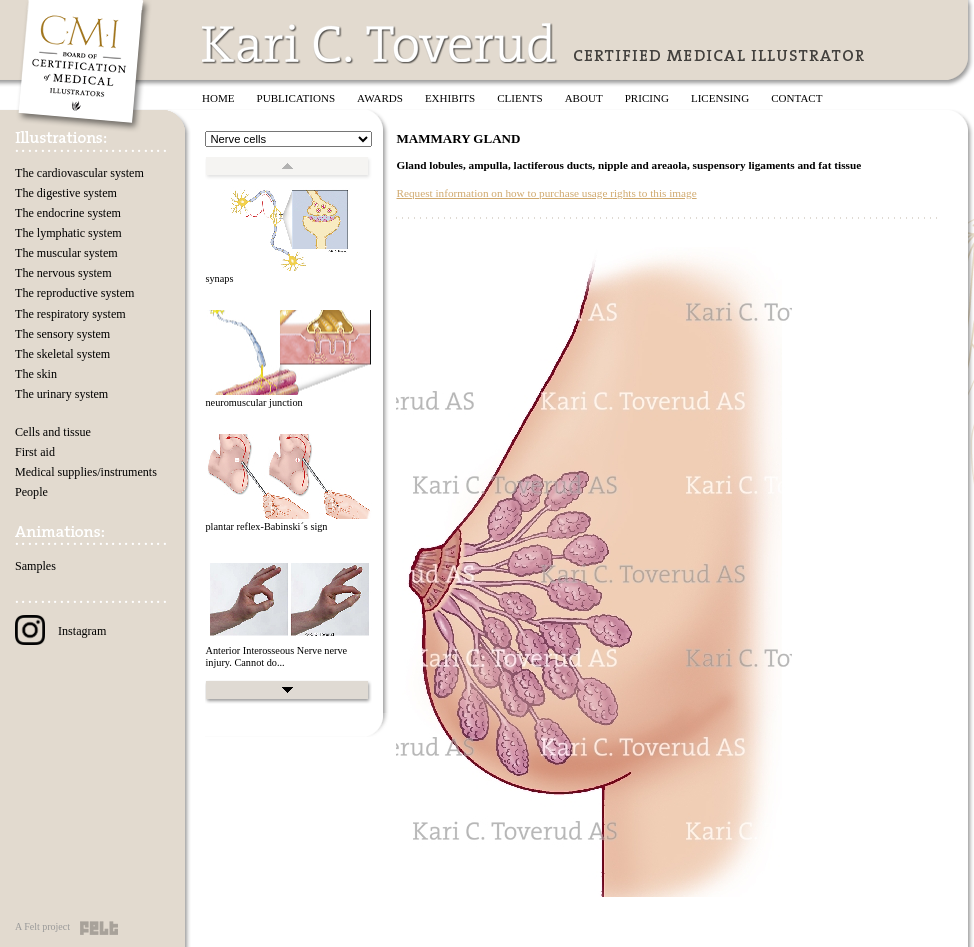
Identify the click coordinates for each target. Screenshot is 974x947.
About (584, 98)
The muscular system (66, 253)
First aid (35, 452)
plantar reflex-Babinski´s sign (266, 526)
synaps (219, 278)
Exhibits (450, 98)
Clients (519, 98)
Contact (796, 98)
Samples (35, 566)
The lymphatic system (68, 233)
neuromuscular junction (253, 402)
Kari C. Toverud (380, 43)
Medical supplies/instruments (86, 472)
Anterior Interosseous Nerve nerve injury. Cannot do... (276, 657)
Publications (296, 98)
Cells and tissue (53, 432)
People (31, 492)
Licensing (720, 98)
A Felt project (42, 926)
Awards (380, 98)
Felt (99, 928)
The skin (36, 374)
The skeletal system (62, 354)
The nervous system (63, 273)
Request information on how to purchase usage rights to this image (546, 193)
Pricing (647, 98)
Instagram (60, 631)
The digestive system (66, 193)
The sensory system (62, 334)
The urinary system (61, 394)
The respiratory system (70, 314)
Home (218, 98)
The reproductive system (74, 293)
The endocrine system (68, 213)
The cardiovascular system (79, 173)
